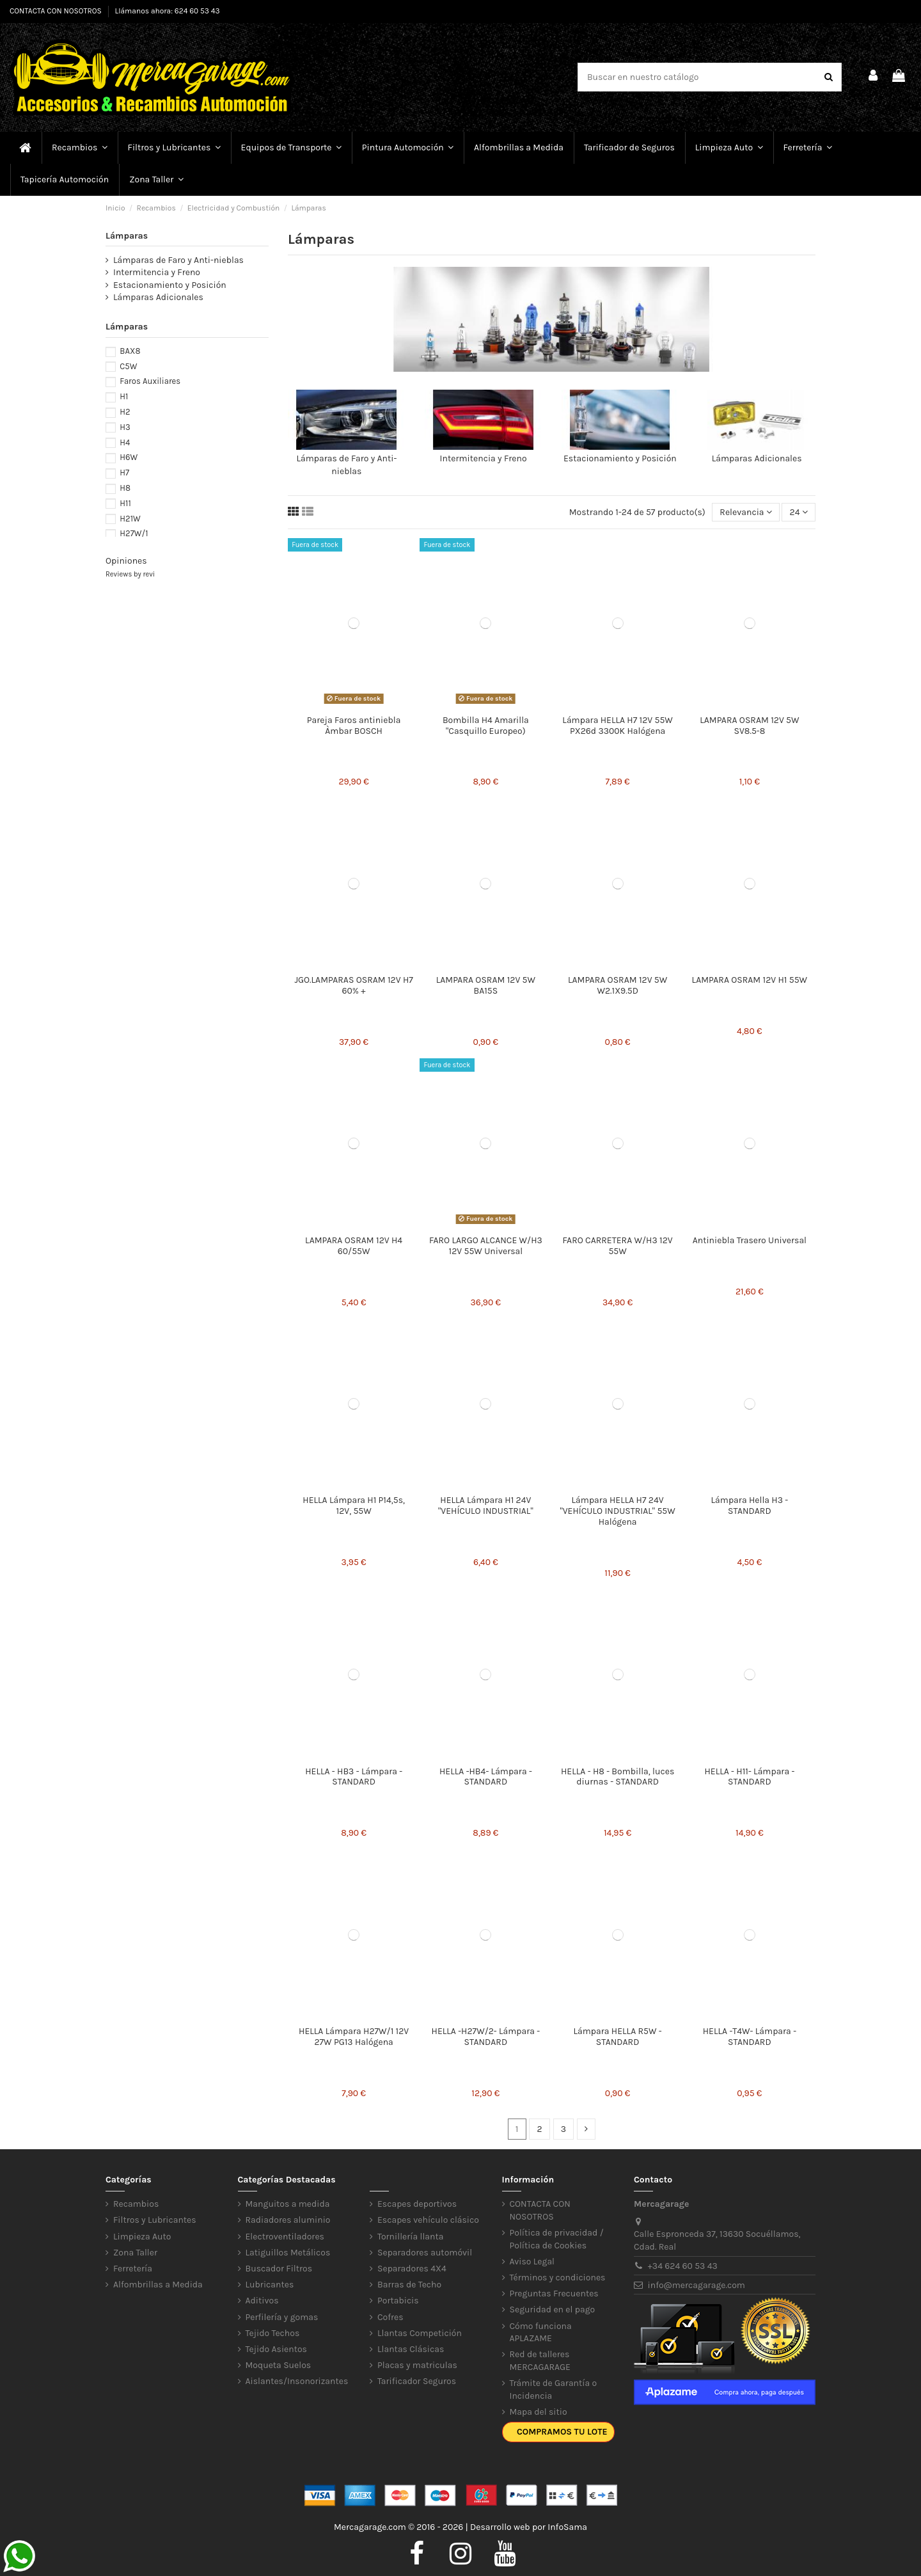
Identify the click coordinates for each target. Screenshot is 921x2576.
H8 (125, 488)
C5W (128, 366)
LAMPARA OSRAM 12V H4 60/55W (353, 1246)
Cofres (390, 2317)
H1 (124, 396)
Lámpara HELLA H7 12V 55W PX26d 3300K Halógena (617, 725)
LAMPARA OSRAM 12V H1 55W (750, 979)
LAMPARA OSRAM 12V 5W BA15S (485, 985)
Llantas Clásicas (410, 2349)
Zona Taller (135, 2252)
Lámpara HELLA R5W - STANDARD (618, 2036)
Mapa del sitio (538, 2411)
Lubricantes (270, 2284)
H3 (125, 427)
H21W (130, 518)
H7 (124, 472)
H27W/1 (134, 533)
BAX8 (130, 351)
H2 (125, 412)
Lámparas (127, 235)
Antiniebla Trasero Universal (750, 1240)
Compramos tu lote (562, 2431)
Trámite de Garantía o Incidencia (553, 2389)
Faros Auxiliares (150, 381)
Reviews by (130, 574)
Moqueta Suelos (278, 2365)
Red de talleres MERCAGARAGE (540, 2361)
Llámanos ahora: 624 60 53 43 (167, 10)
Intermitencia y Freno (483, 458)
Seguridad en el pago (552, 2309)
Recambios (136, 2203)
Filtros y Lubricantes (154, 2219)
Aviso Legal (532, 2261)
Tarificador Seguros (416, 2381)
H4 (125, 442)
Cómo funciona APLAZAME (541, 2332)
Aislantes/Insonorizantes (297, 2381)
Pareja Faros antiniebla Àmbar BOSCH (354, 725)
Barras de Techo (409, 2284)
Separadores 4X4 (411, 2268)
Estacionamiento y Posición (620, 458)
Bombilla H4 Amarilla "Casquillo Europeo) (486, 725)
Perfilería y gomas (282, 2317)
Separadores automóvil (424, 2252)
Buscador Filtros (279, 2268)
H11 (125, 503)
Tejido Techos (273, 2333)
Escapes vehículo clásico (428, 2219)
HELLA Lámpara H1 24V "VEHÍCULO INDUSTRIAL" (485, 1505)
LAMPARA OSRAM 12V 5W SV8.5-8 (749, 725)
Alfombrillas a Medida (158, 2284)
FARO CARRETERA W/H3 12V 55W (618, 1246)
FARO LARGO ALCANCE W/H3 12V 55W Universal (485, 1246)
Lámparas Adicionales (757, 458)
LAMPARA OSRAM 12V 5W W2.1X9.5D (617, 985)
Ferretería (132, 2268)
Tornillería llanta (410, 2236)
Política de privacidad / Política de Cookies (557, 2239)
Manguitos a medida (288, 2203)
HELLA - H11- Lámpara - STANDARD (749, 1777)
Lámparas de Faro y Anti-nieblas (178, 260)
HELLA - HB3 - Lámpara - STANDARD (353, 1777)
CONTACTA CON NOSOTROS (57, 10)
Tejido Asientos (276, 2349)
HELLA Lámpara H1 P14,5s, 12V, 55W (354, 1505)
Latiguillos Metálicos (288, 2252)
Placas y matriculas (417, 2365)
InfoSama (567, 2527)
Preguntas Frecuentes (554, 2293)
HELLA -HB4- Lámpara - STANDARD (485, 1777)
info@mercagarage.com (696, 2285)
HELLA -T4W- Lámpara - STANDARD (749, 2036)
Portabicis (398, 2300)
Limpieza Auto (142, 2236)
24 (799, 512)
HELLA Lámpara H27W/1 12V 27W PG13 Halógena (354, 2036)
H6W (129, 457)
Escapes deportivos (417, 2203)
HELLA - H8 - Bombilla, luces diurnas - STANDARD (617, 1777)
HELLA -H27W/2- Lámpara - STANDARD (486, 2036)
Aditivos (262, 2300)
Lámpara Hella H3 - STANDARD (750, 1505)
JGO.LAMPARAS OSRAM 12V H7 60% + (353, 985)
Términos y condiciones (558, 2277)
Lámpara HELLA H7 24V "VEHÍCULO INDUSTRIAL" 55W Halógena (617, 1511)
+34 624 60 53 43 (683, 2266)
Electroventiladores (285, 2236)
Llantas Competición (419, 2333)
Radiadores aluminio (288, 2219)
